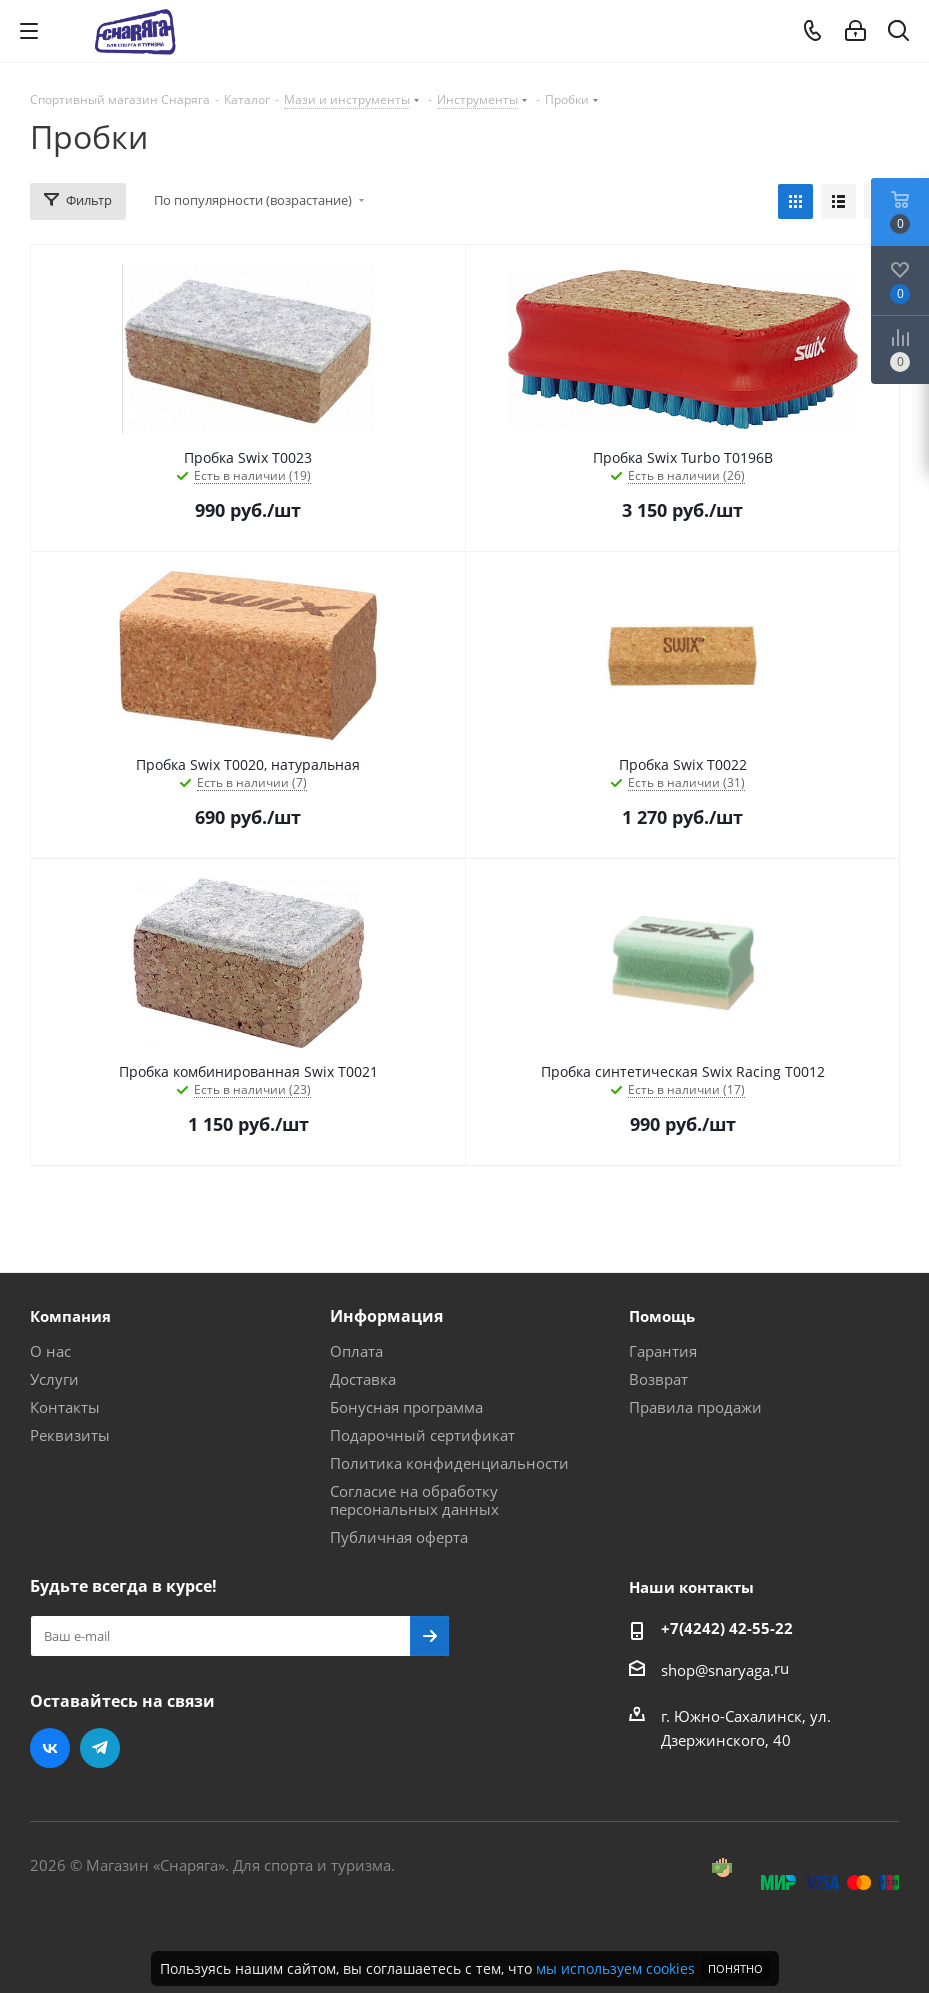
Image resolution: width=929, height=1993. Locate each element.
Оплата (356, 1351)
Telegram (100, 1748)
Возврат (658, 1379)
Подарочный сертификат (422, 1435)
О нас (50, 1351)
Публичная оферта (399, 1537)
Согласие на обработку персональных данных (414, 1500)
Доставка (363, 1379)
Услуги (54, 1379)
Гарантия (663, 1351)
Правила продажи (695, 1407)
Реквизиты (70, 1435)
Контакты (65, 1407)
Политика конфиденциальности (449, 1463)
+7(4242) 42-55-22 (727, 1628)
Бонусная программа (406, 1407)
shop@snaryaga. (717, 1670)
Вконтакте (50, 1748)
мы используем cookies (615, 1968)
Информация (386, 1316)
